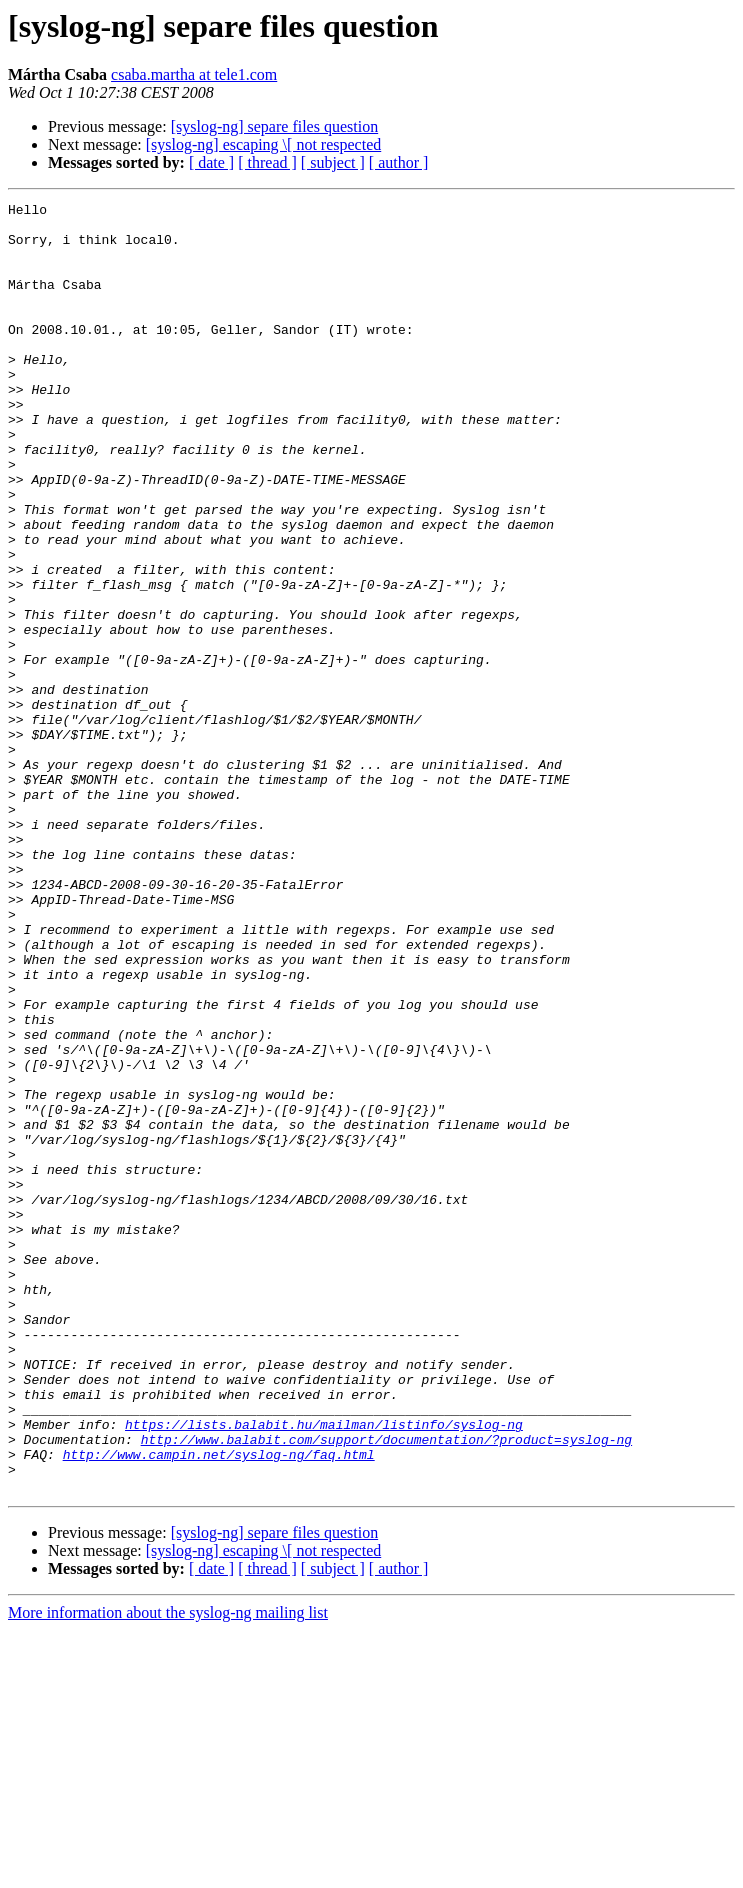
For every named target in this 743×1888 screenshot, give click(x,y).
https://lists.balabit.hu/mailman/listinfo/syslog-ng (324, 1670)
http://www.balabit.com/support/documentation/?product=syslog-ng (386, 1688)
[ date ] (211, 162)
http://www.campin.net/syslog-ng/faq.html (219, 1706)
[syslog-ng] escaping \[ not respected (263, 144)
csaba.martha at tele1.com (194, 74)
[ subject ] (333, 162)
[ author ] (399, 162)
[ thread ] (267, 162)
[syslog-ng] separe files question (275, 126)
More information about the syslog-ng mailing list (168, 1870)
